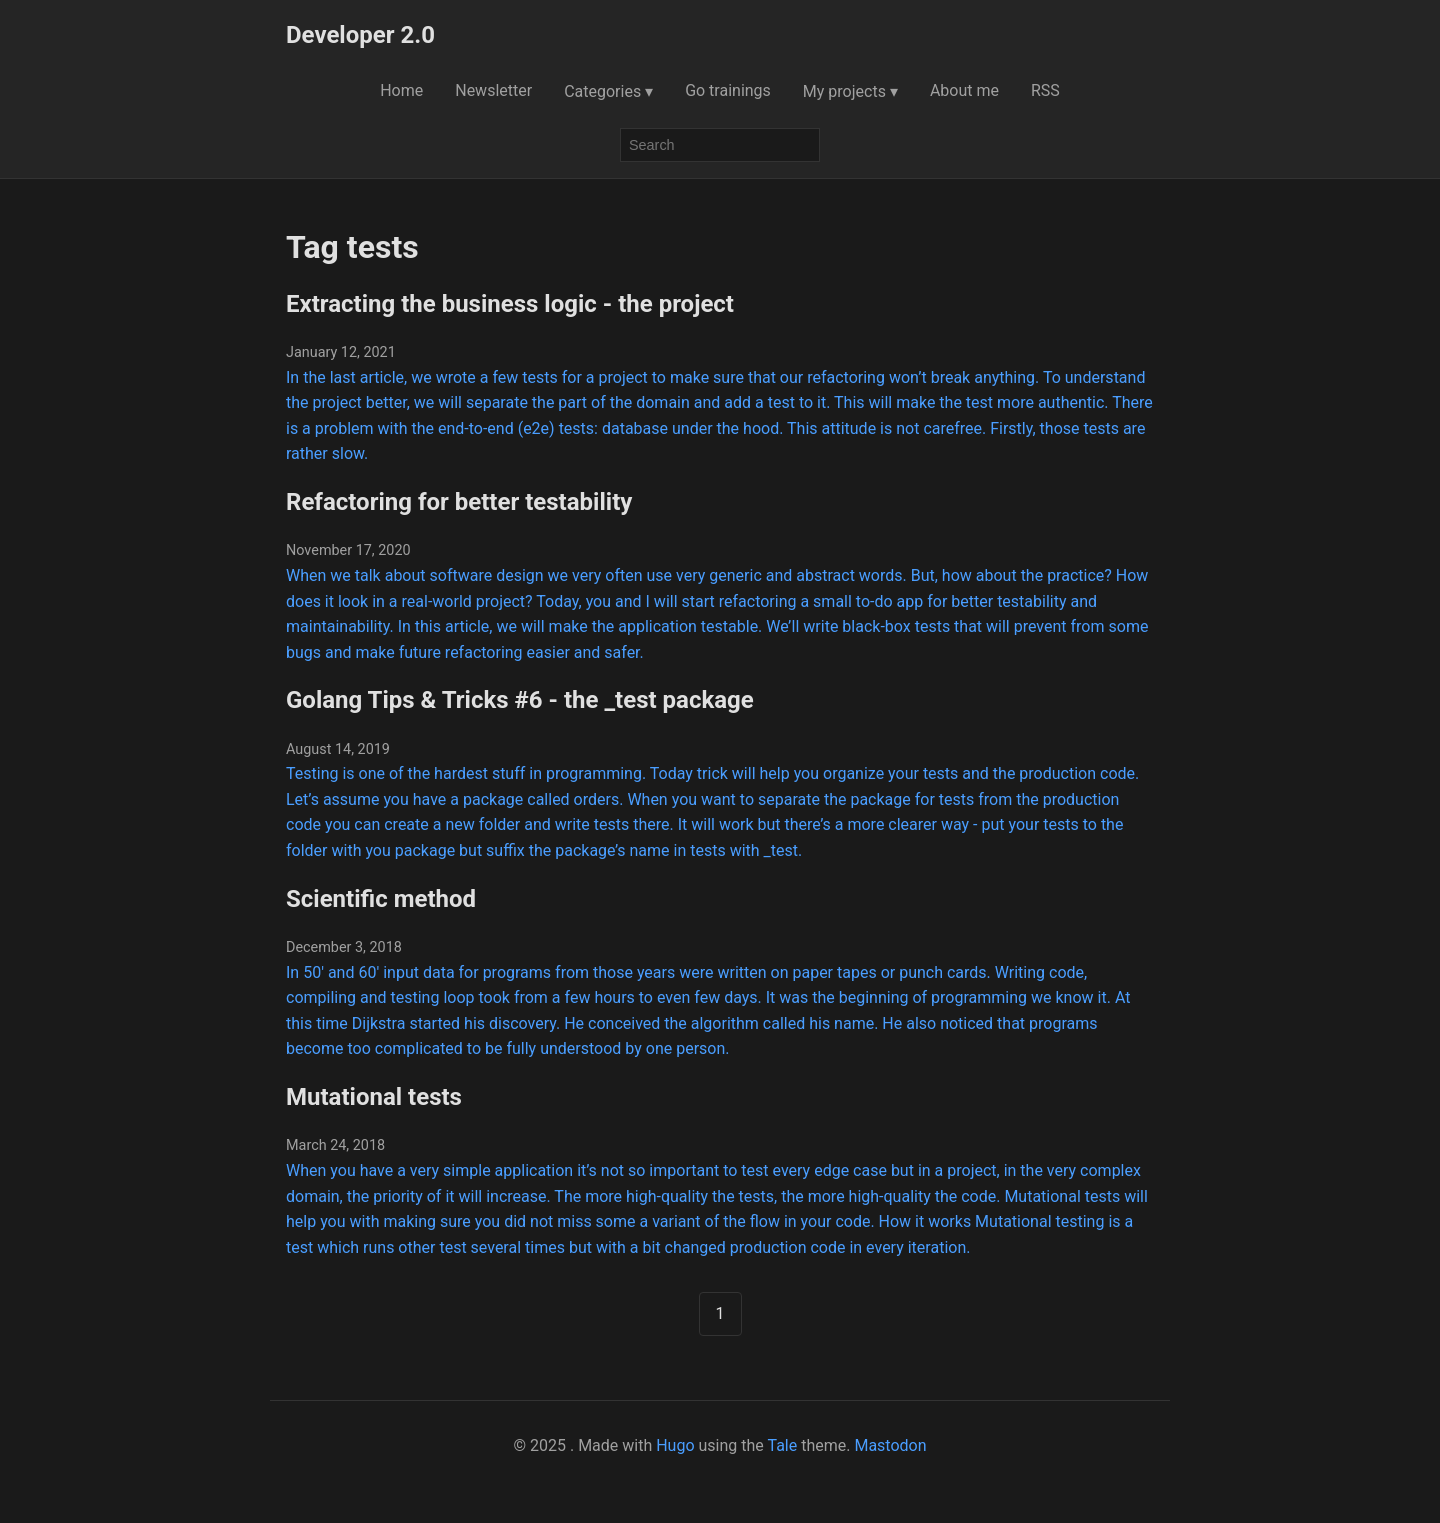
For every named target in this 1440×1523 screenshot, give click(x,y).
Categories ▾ (608, 91)
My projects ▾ (850, 91)
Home (401, 90)
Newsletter (493, 90)
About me (964, 90)
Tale (782, 1445)
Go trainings (728, 90)
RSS (1045, 90)
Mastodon (890, 1445)
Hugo (675, 1445)
